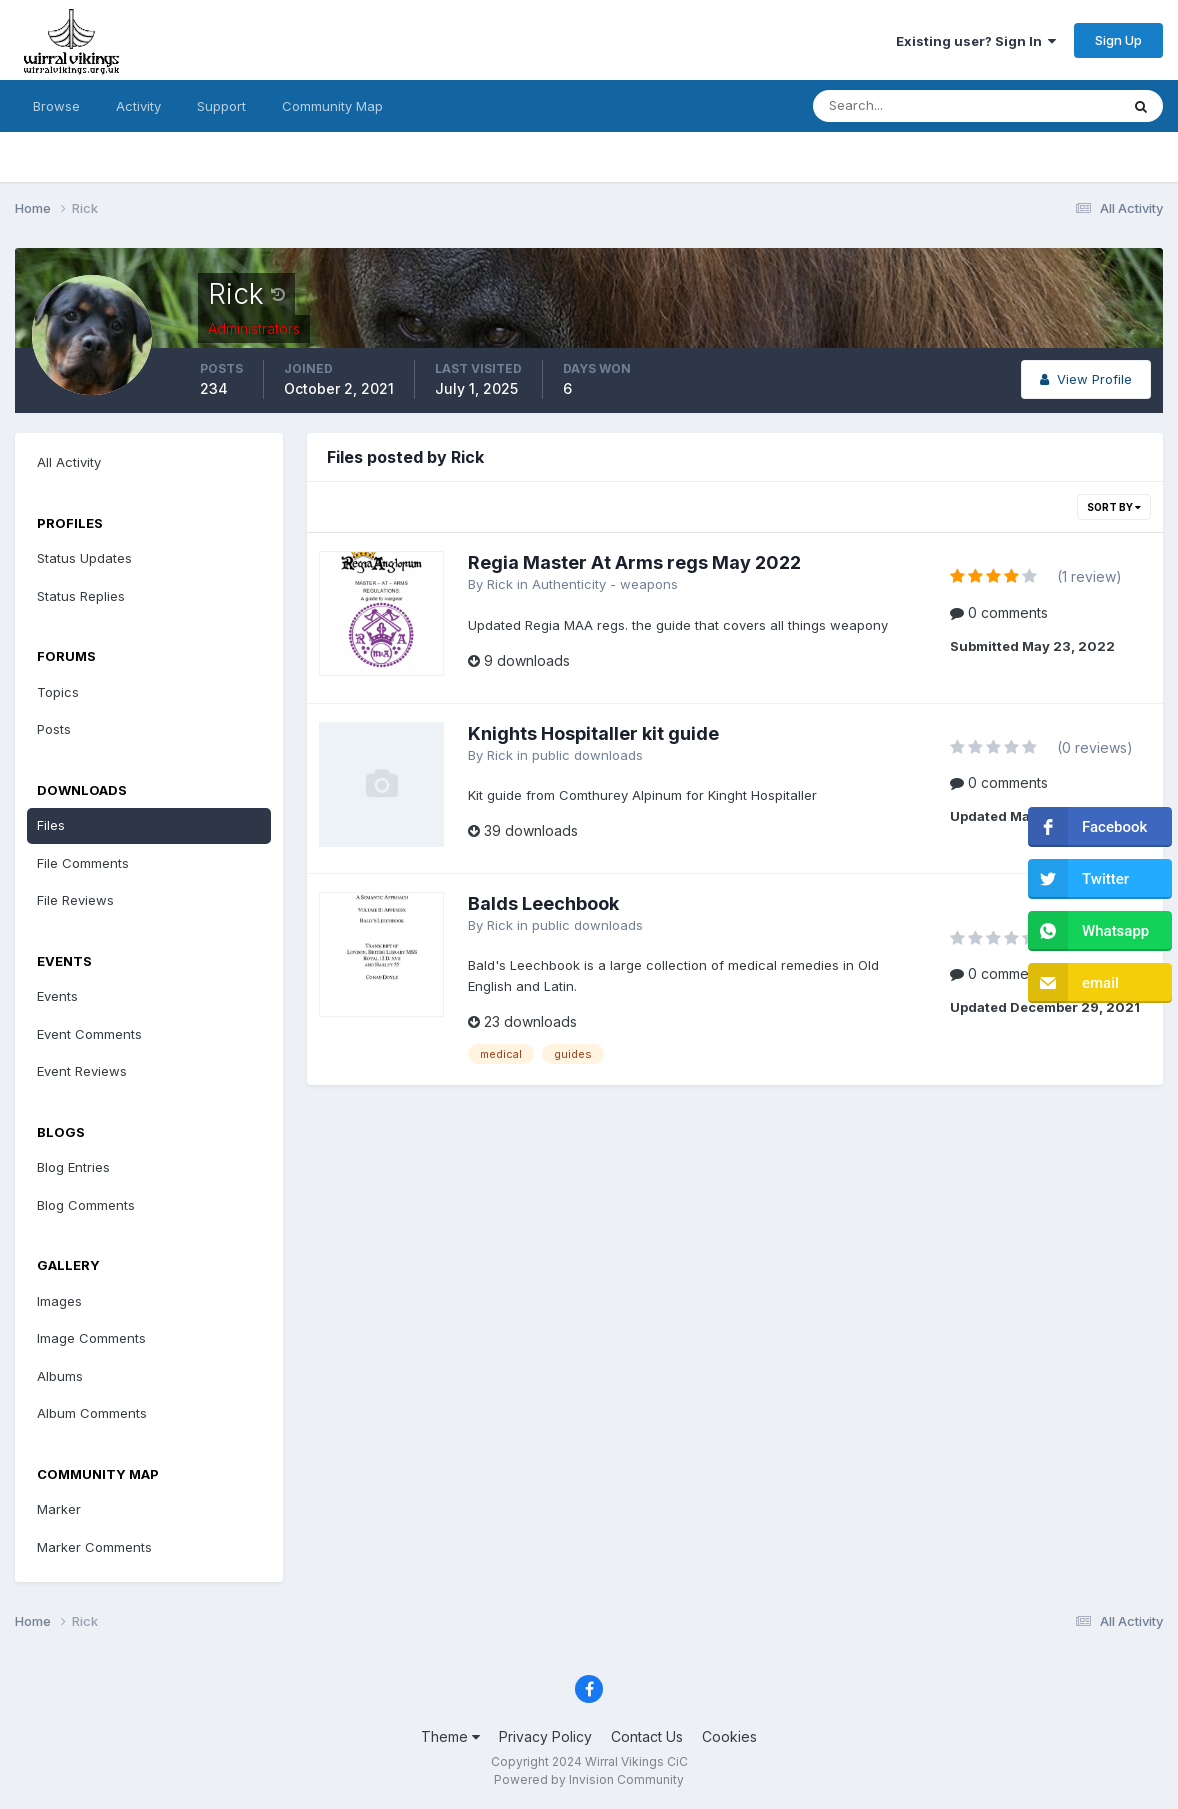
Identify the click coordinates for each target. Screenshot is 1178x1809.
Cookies (729, 1736)
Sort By (1114, 507)
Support (221, 106)
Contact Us (647, 1736)
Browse (56, 106)
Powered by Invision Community (589, 1779)
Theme (450, 1736)
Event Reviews (82, 1071)
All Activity (69, 462)
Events (57, 996)
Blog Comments (86, 1205)
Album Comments (92, 1413)
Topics (58, 692)
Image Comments (91, 1338)
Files (51, 825)
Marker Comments (94, 1547)
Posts (54, 729)
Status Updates (84, 558)
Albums (60, 1376)
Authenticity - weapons (605, 584)
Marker (59, 1509)
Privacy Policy (545, 1736)
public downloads (587, 755)
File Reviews (75, 900)
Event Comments (89, 1034)
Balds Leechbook (543, 903)
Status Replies (81, 596)
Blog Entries (73, 1167)
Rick (500, 584)
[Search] (901, 106)
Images (59, 1301)
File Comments (83, 863)
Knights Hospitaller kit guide (593, 733)
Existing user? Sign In (976, 41)
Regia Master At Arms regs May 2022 (634, 562)
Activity (138, 106)
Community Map (332, 106)
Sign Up (1118, 40)
